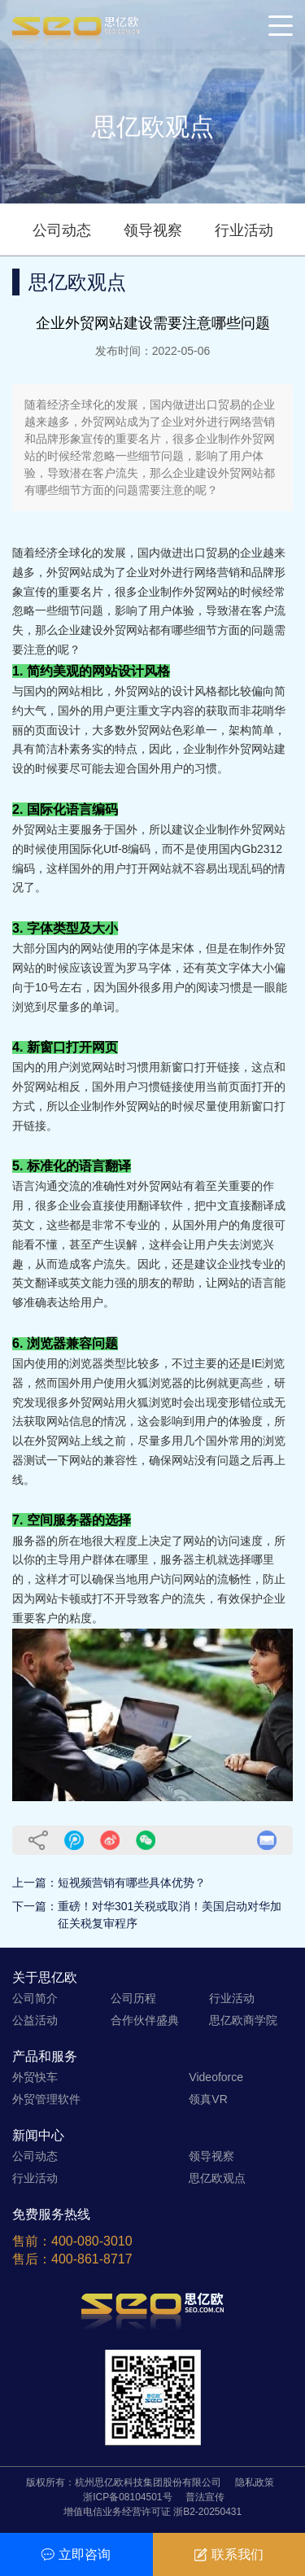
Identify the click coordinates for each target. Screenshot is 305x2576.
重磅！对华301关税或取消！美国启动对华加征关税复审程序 (169, 1915)
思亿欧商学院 (243, 2020)
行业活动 (244, 230)
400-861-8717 (92, 2259)
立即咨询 (76, 2554)
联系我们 (229, 2554)
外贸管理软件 (46, 2099)
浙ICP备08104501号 (127, 2497)
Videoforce (216, 2077)
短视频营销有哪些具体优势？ (132, 1882)
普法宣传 (204, 2497)
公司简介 (35, 1998)
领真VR (208, 2099)
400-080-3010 (92, 2241)
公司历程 (133, 1998)
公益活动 (35, 2020)
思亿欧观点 (217, 2178)
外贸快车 (35, 2077)
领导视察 (153, 230)
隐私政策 (254, 2482)
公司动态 (62, 230)
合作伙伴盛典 (145, 2020)
